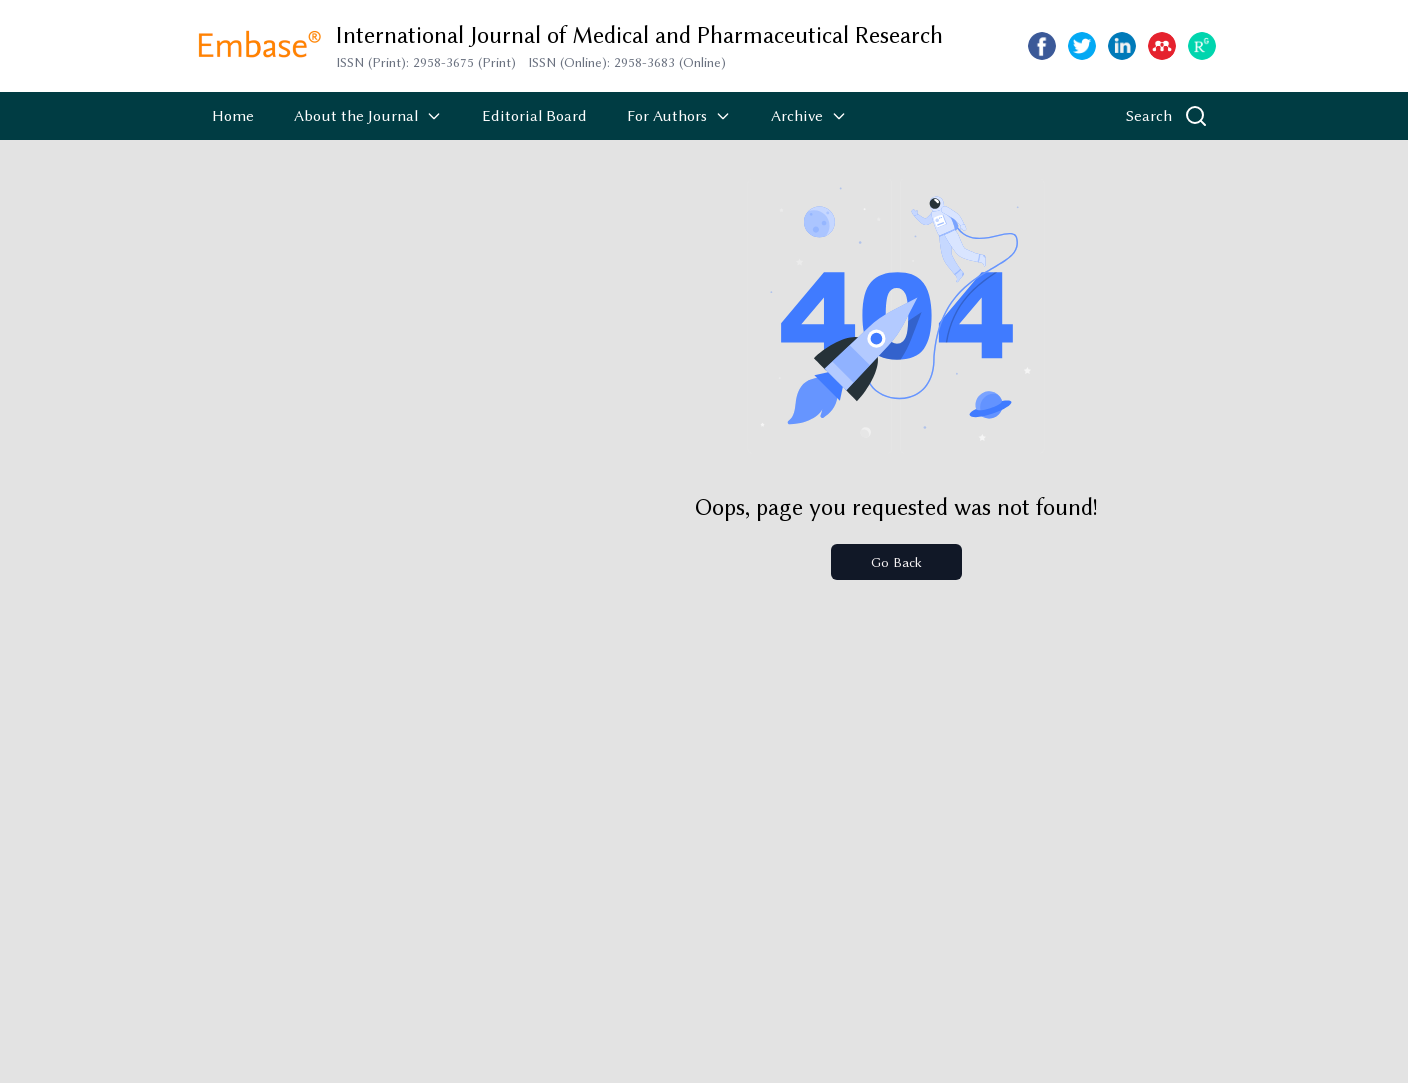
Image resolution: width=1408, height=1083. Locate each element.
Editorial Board (534, 116)
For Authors (679, 116)
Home (233, 116)
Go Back (896, 562)
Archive (809, 116)
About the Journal (368, 116)
